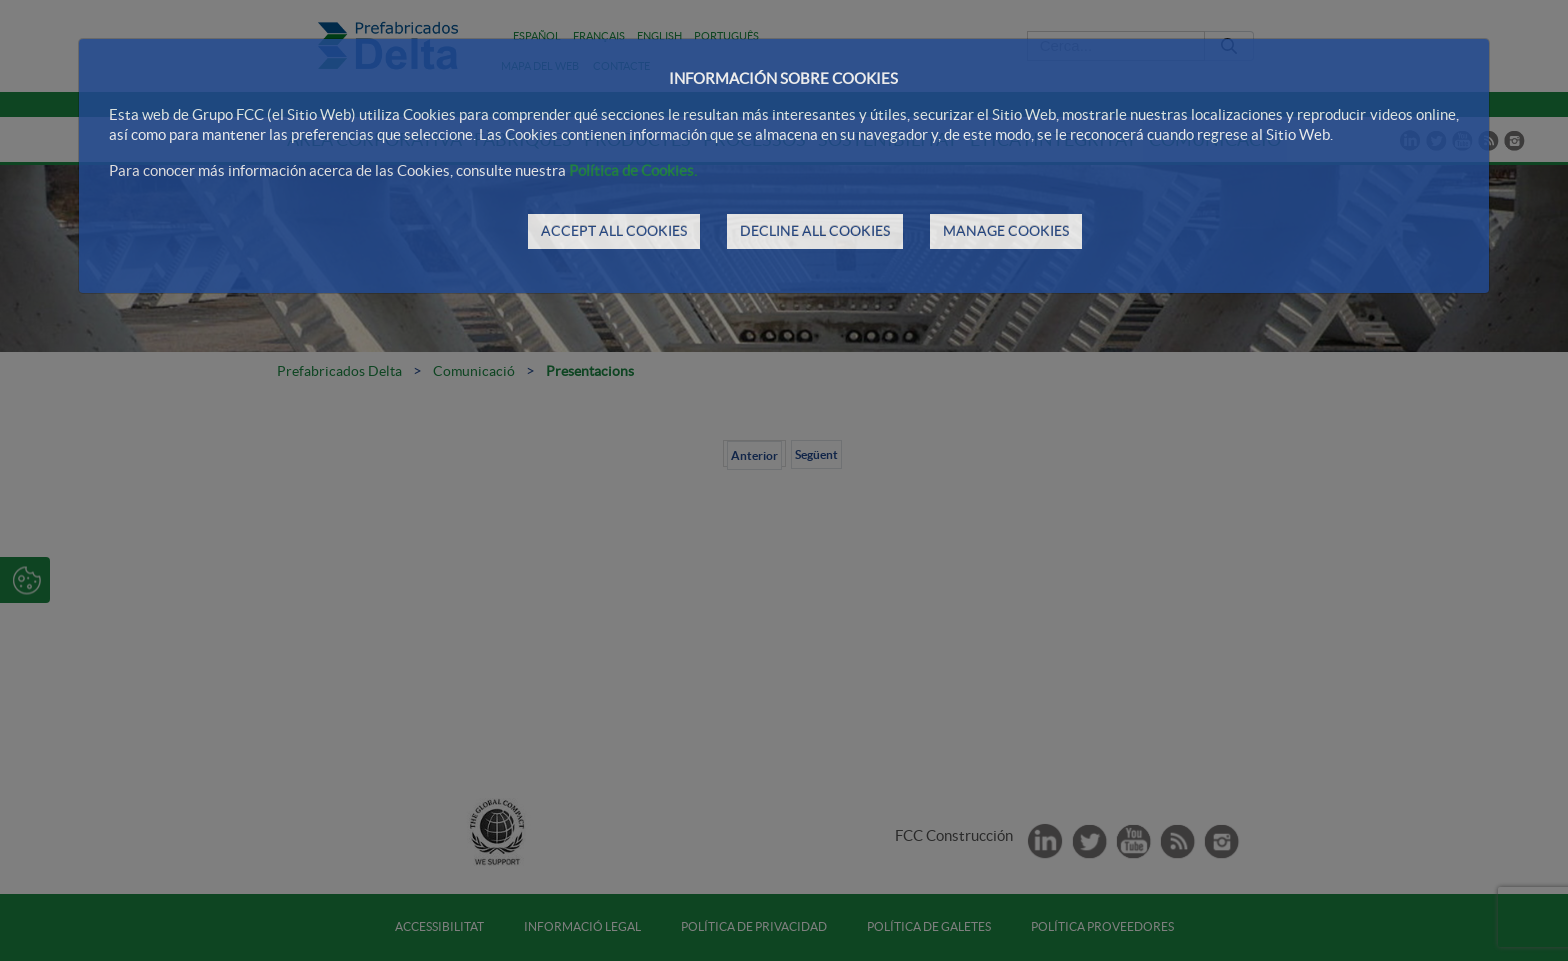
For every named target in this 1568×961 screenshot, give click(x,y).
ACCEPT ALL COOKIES (614, 231)
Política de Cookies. (633, 170)
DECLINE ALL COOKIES (815, 231)
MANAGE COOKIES (1006, 231)
